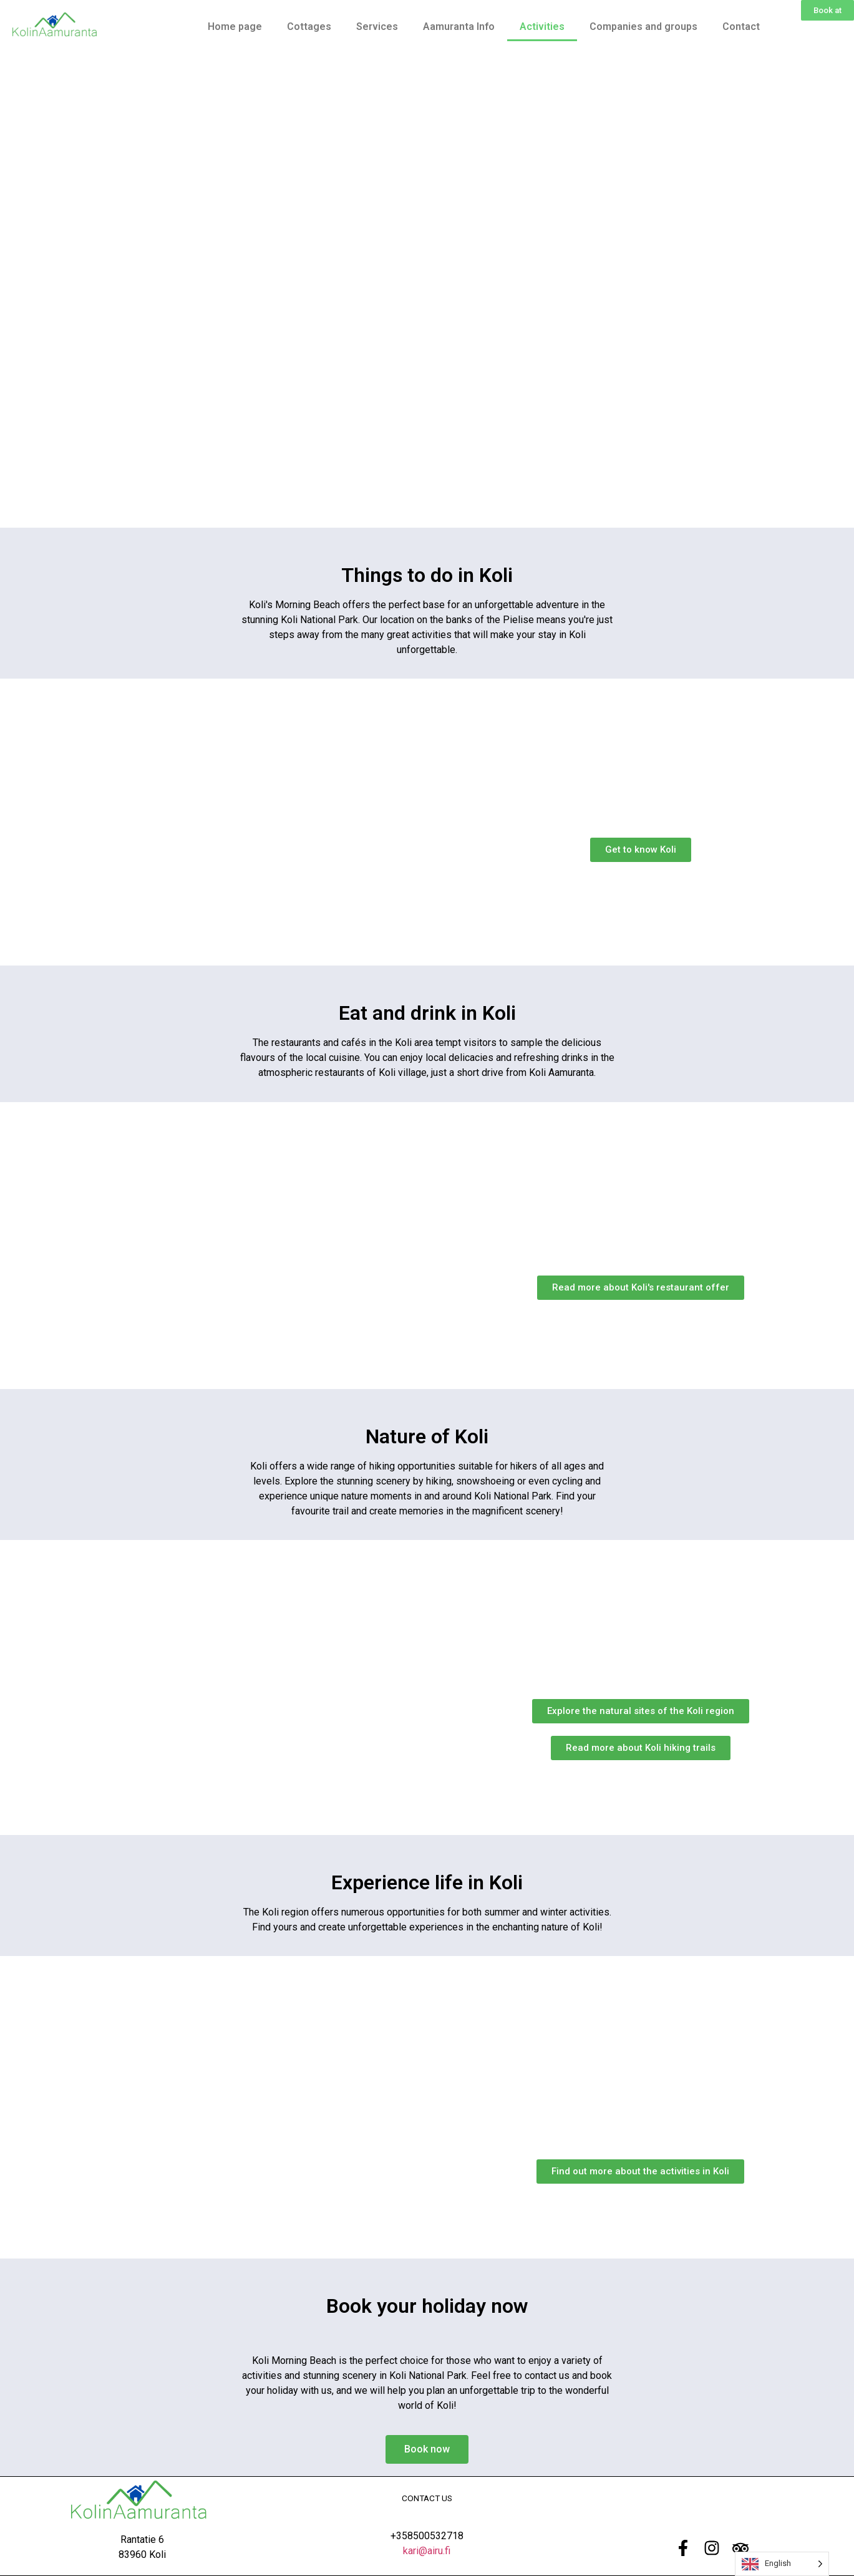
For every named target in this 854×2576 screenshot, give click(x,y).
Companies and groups (643, 26)
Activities (542, 26)
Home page (235, 26)
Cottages (309, 26)
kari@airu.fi (426, 2551)
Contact (741, 26)
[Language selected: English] (782, 2564)
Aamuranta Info (459, 26)
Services (377, 26)
